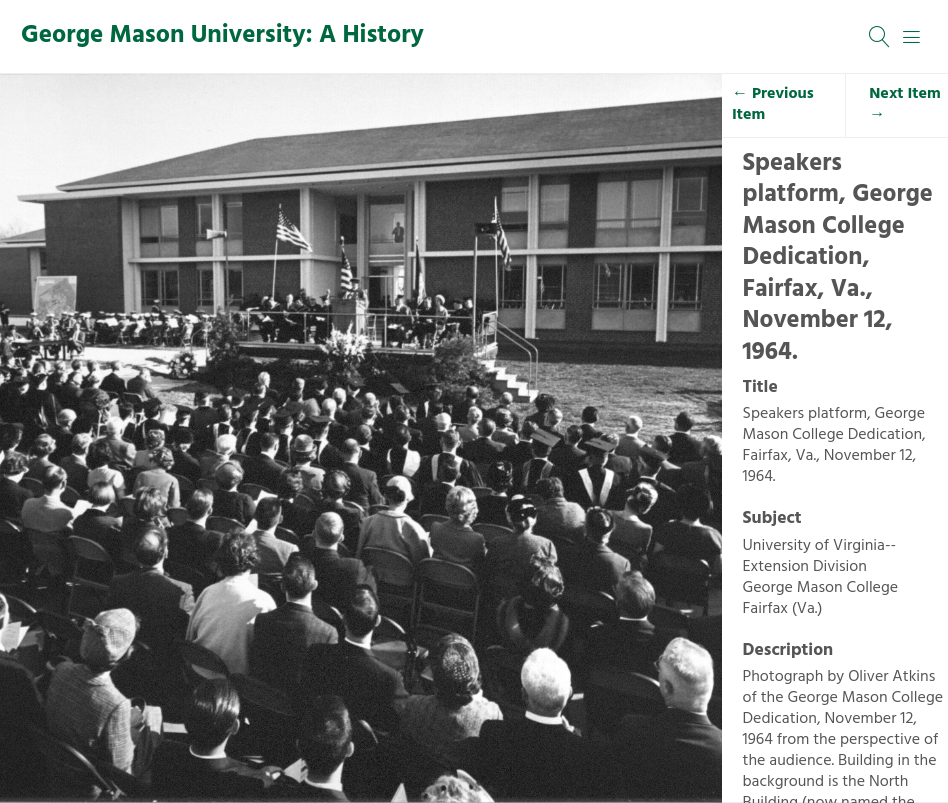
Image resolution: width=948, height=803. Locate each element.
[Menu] (912, 37)
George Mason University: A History (222, 36)
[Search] (880, 37)
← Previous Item (773, 104)
